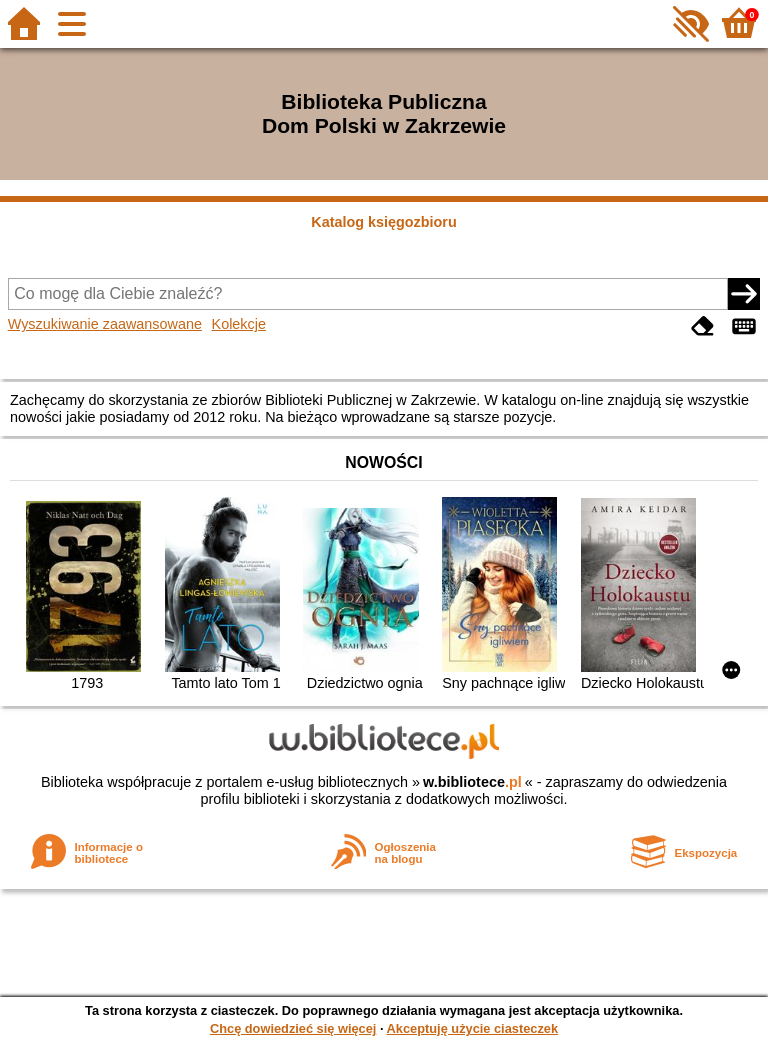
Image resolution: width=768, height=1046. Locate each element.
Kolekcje (239, 324)
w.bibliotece (472, 782)
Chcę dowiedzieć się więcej (293, 1028)
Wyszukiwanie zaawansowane (105, 324)
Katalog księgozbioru (384, 222)
